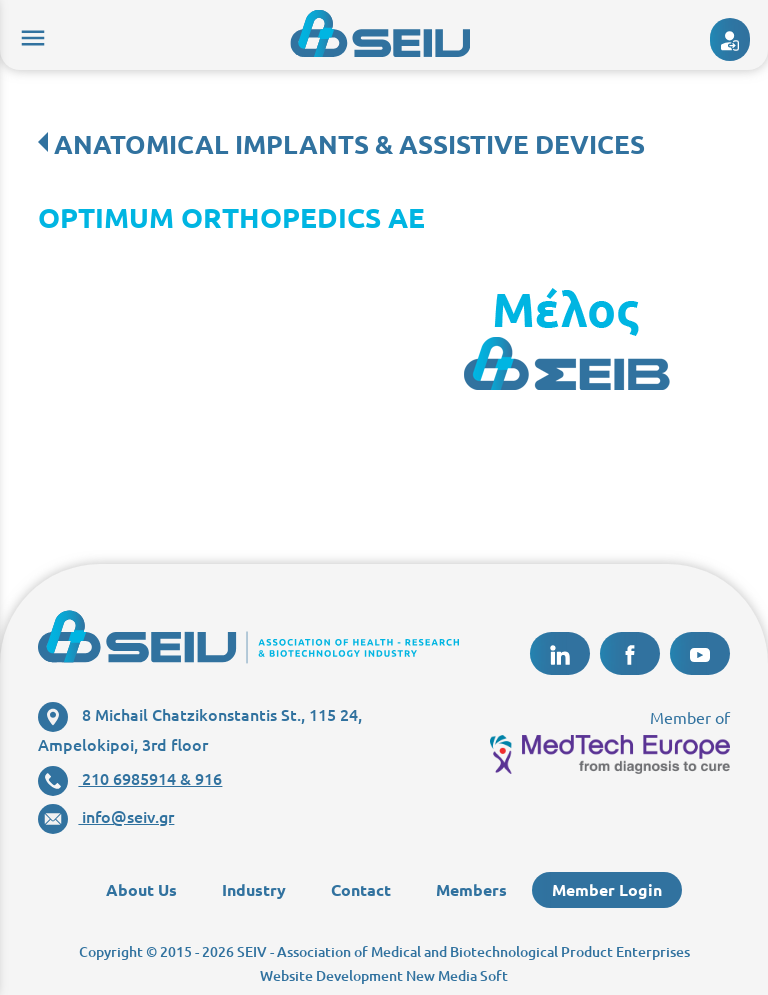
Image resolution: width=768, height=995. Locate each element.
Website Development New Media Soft (384, 975)
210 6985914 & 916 (130, 778)
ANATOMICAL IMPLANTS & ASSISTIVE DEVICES (349, 143)
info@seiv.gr (106, 816)
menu (30, 35)
